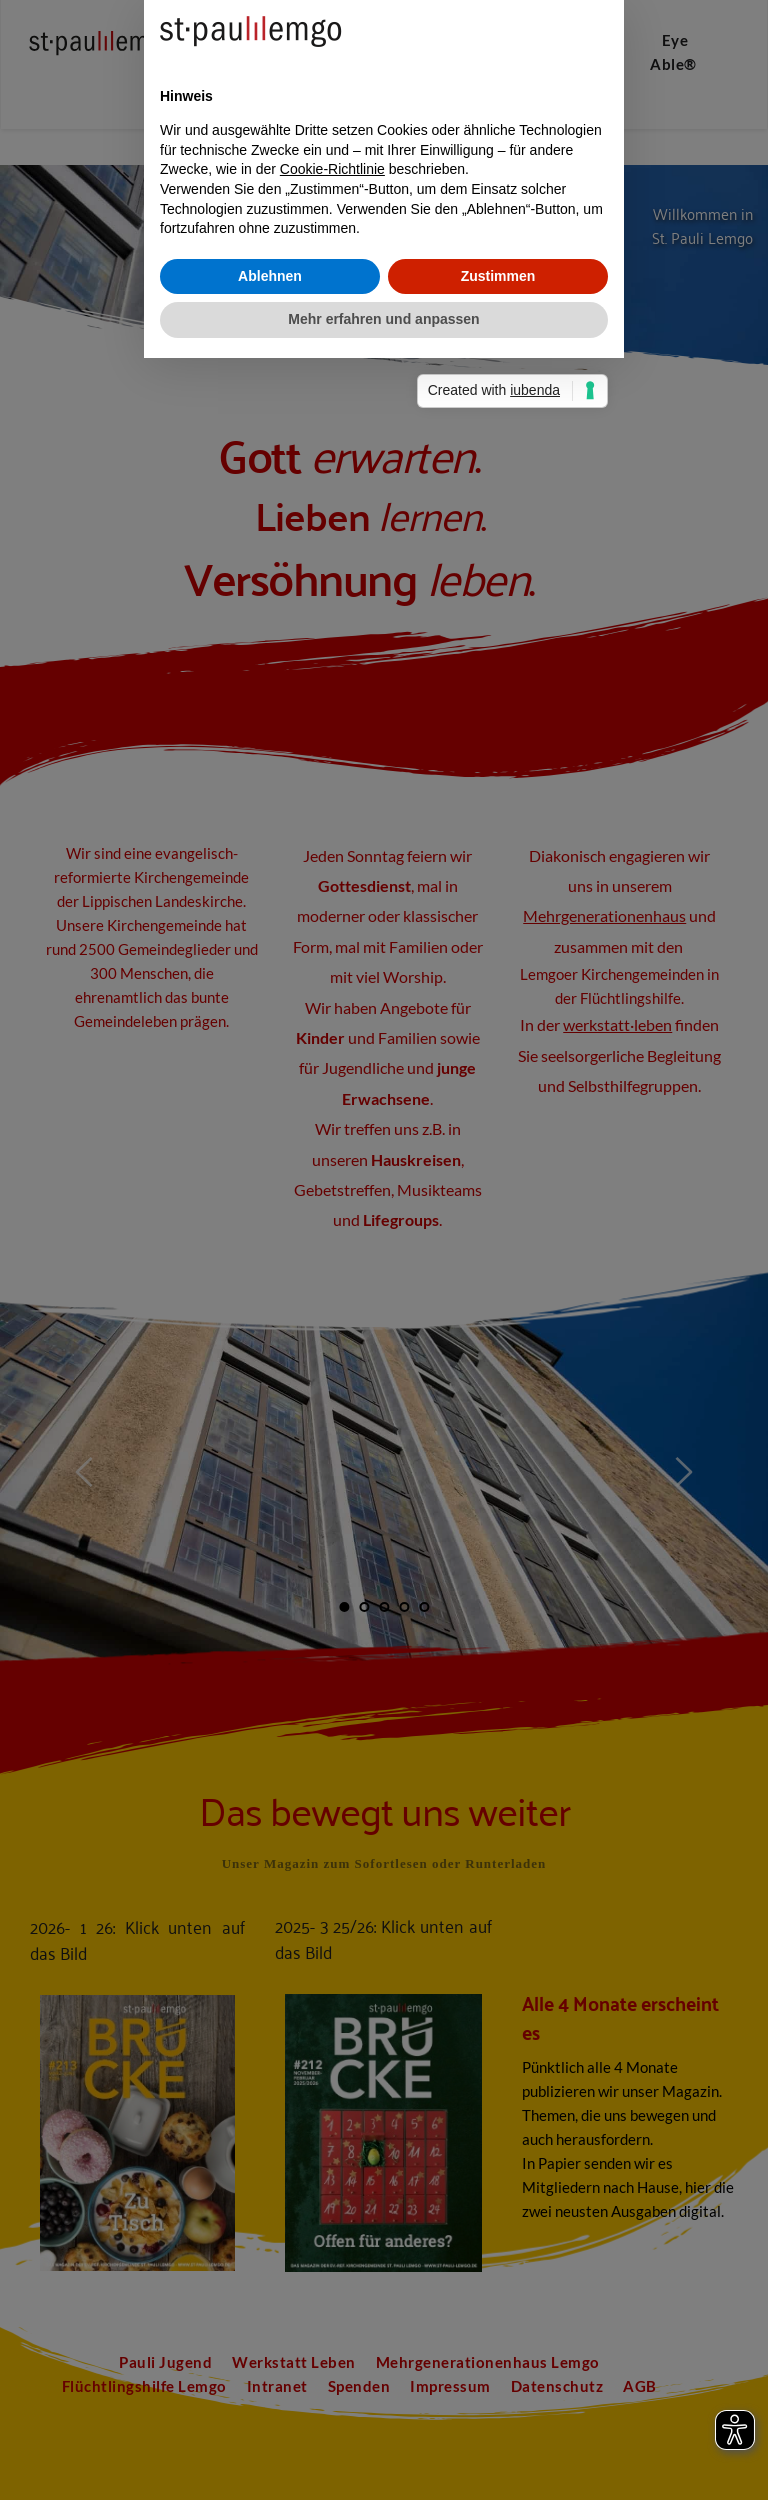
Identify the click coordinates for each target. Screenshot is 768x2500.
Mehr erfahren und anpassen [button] (383, 1390)
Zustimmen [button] (498, 1347)
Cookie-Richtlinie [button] (332, 1240)
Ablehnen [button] (270, 1347)
